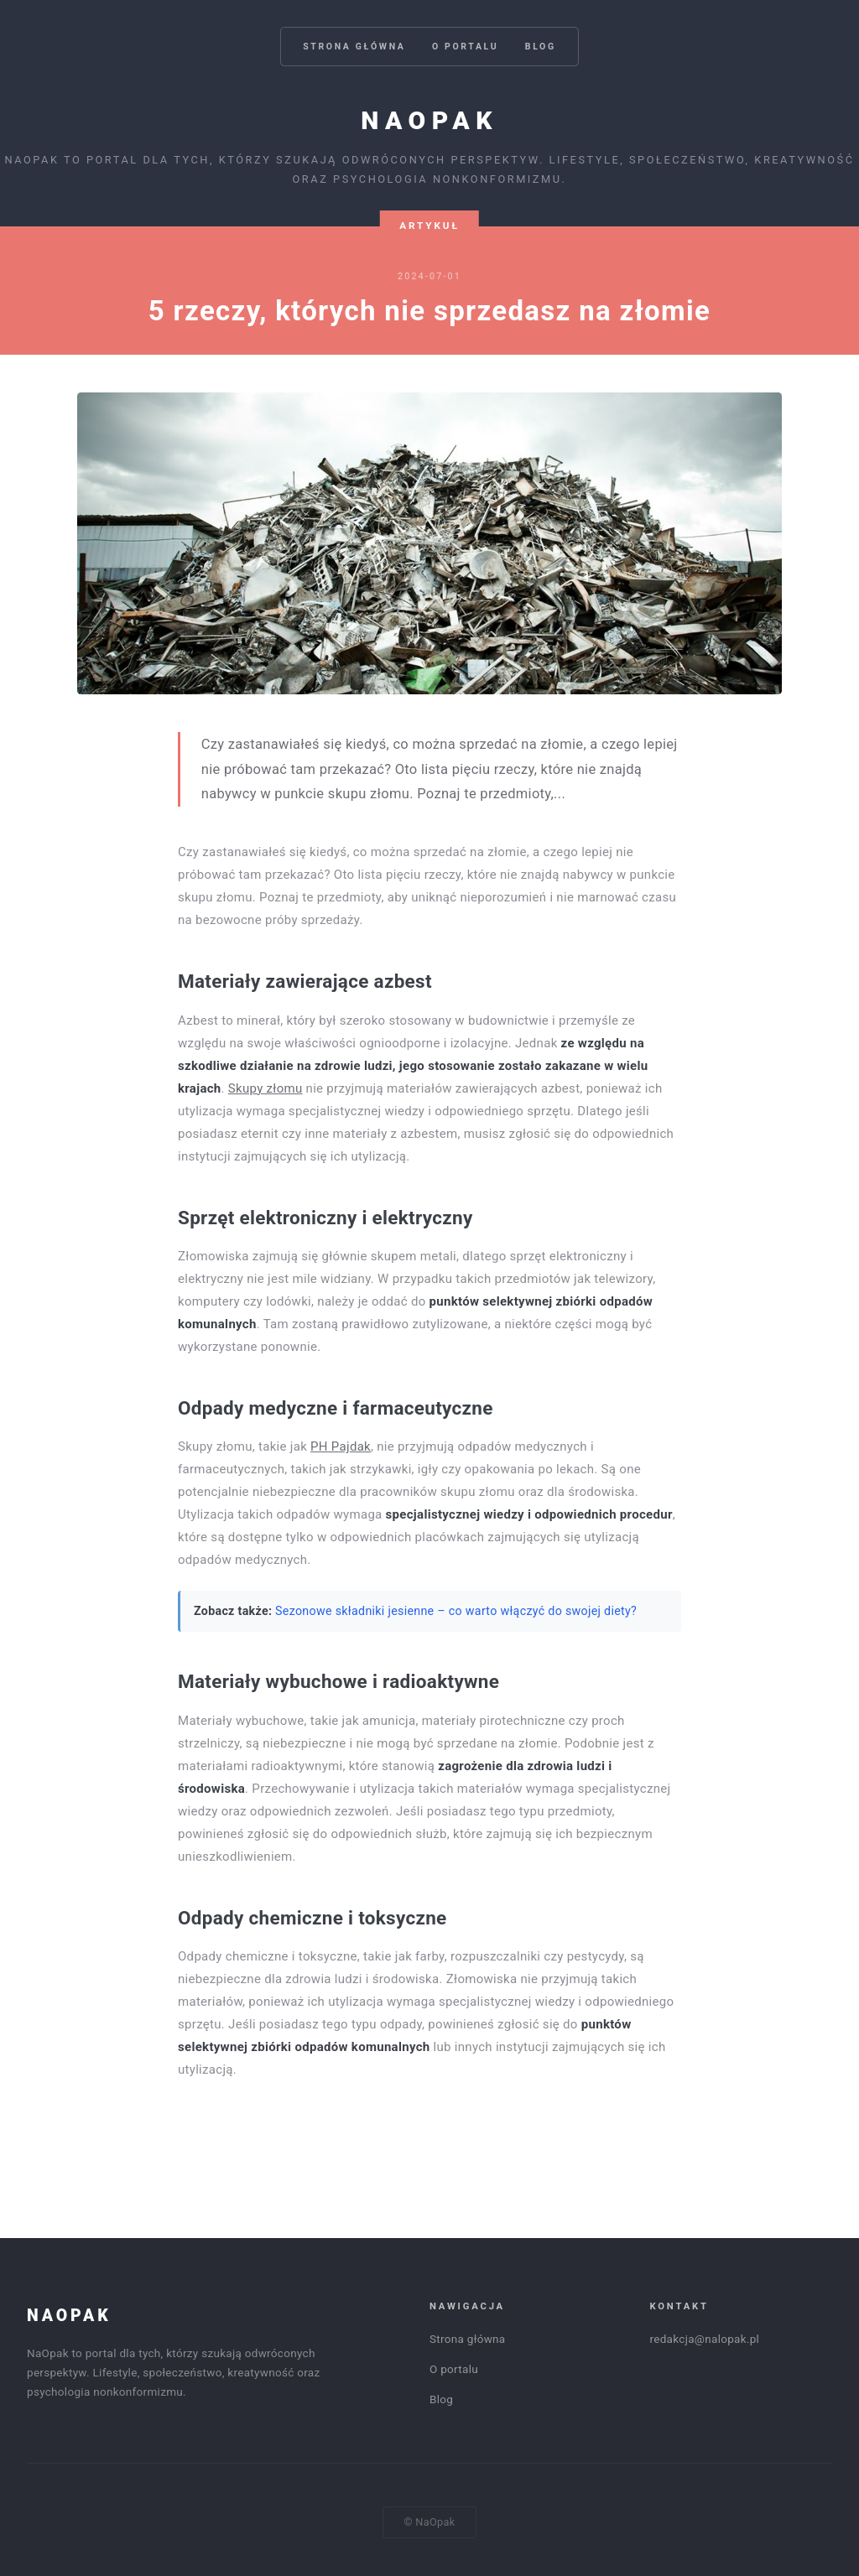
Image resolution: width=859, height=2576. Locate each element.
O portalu (465, 46)
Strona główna (354, 46)
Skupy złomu (265, 1088)
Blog (540, 46)
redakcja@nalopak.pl (705, 2338)
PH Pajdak (340, 1446)
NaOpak (429, 120)
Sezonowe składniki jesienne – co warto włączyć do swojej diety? (456, 1611)
